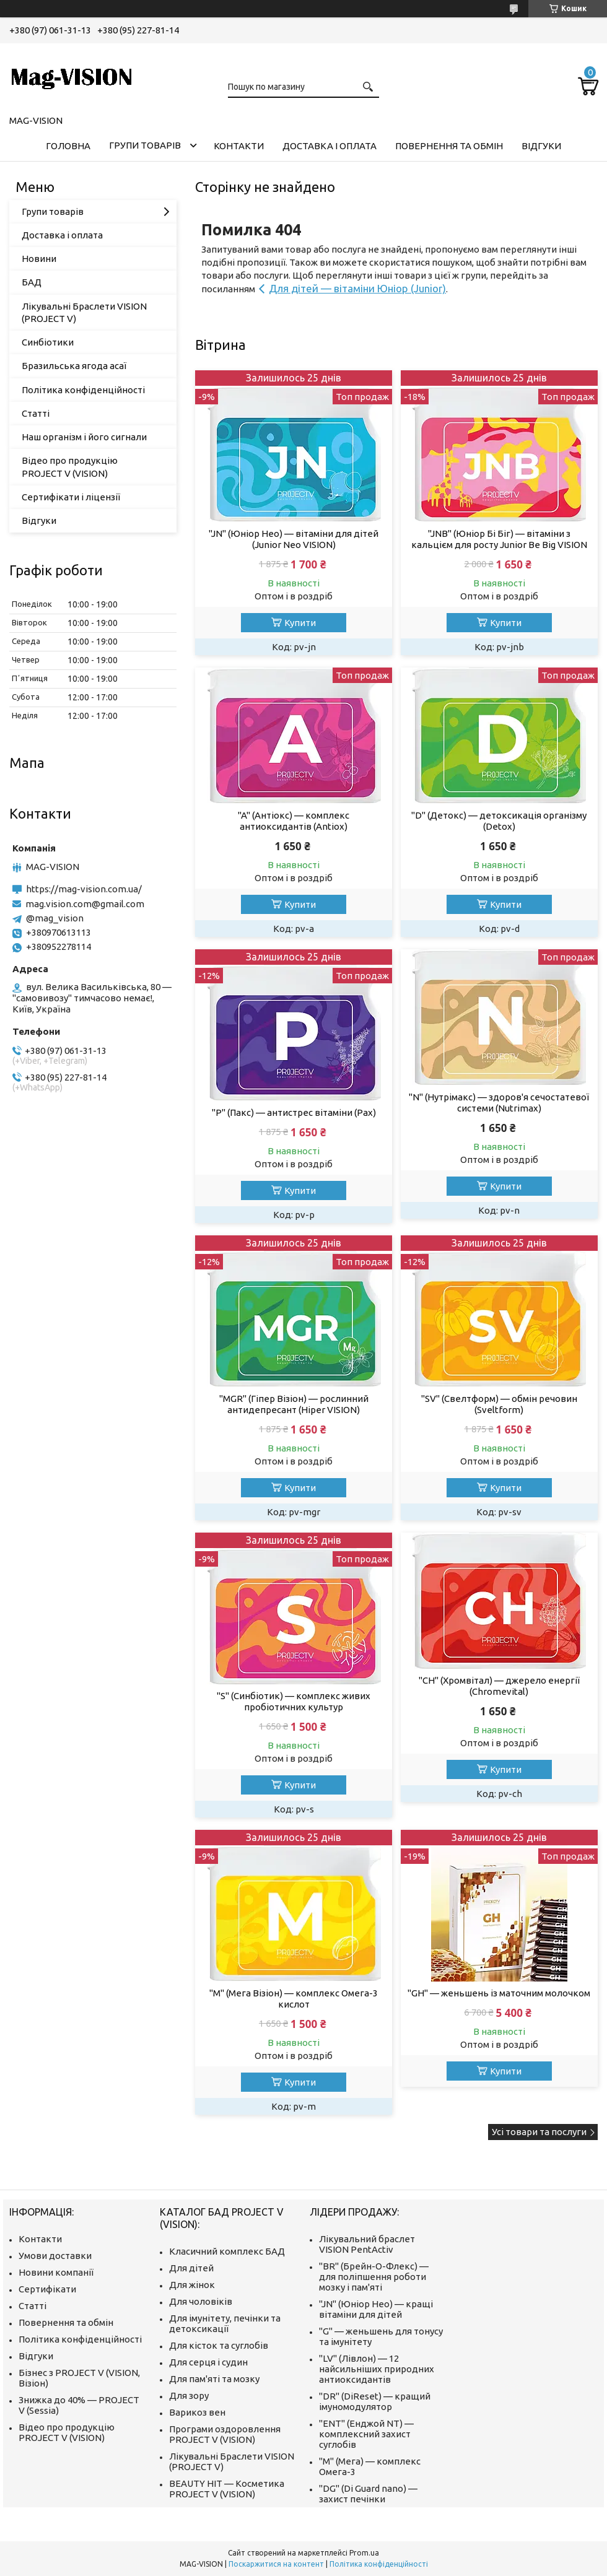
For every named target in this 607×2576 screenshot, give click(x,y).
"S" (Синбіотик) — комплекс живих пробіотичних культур (293, 1701)
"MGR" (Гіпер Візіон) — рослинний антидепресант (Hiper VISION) (294, 1404)
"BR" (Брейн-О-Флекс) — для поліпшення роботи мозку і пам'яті (374, 2276)
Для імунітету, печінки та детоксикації (225, 2323)
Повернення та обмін (449, 146)
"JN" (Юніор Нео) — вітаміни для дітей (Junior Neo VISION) (293, 539)
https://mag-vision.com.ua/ (84, 889)
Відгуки (541, 146)
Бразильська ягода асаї (74, 365)
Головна (68, 146)
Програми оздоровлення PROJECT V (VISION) (225, 2434)
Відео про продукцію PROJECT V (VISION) (70, 466)
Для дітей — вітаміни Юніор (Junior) (357, 288)
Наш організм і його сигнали (84, 437)
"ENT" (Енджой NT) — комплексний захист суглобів (366, 2434)
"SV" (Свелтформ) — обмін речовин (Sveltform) (499, 1404)
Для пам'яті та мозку (214, 2379)
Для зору (189, 2395)
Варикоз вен (197, 2412)
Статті (36, 413)
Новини (39, 258)
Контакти (239, 146)
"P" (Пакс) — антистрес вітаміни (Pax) (294, 1112)
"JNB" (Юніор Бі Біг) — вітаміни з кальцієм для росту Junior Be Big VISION (499, 539)
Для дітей (191, 2268)
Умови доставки (55, 2255)
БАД (31, 282)
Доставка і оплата (329, 146)
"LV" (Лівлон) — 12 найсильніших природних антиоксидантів (376, 2369)
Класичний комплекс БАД (227, 2251)
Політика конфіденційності (83, 390)
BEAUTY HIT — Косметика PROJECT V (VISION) (226, 2488)
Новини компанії (56, 2272)
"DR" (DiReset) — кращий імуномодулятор (374, 2401)
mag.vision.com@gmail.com (84, 904)
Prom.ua (364, 2553)
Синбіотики (48, 342)
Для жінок (192, 2284)
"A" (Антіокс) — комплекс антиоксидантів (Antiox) (293, 821)
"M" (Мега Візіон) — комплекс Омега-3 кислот (293, 1998)
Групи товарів (145, 145)
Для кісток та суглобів (218, 2345)
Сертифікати (47, 2289)
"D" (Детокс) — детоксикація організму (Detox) (499, 821)
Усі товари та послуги (539, 2131)
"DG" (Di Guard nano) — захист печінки (368, 2493)
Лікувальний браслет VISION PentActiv (367, 2244)
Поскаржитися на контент (276, 2564)
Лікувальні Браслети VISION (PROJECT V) (84, 312)
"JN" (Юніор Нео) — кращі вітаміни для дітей (376, 2309)
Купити (300, 622)
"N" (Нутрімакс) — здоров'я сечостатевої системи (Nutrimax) (499, 1102)
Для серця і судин (208, 2362)
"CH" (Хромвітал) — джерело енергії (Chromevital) (499, 1686)
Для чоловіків (200, 2301)
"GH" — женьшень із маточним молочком (499, 1993)
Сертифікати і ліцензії (71, 497)
